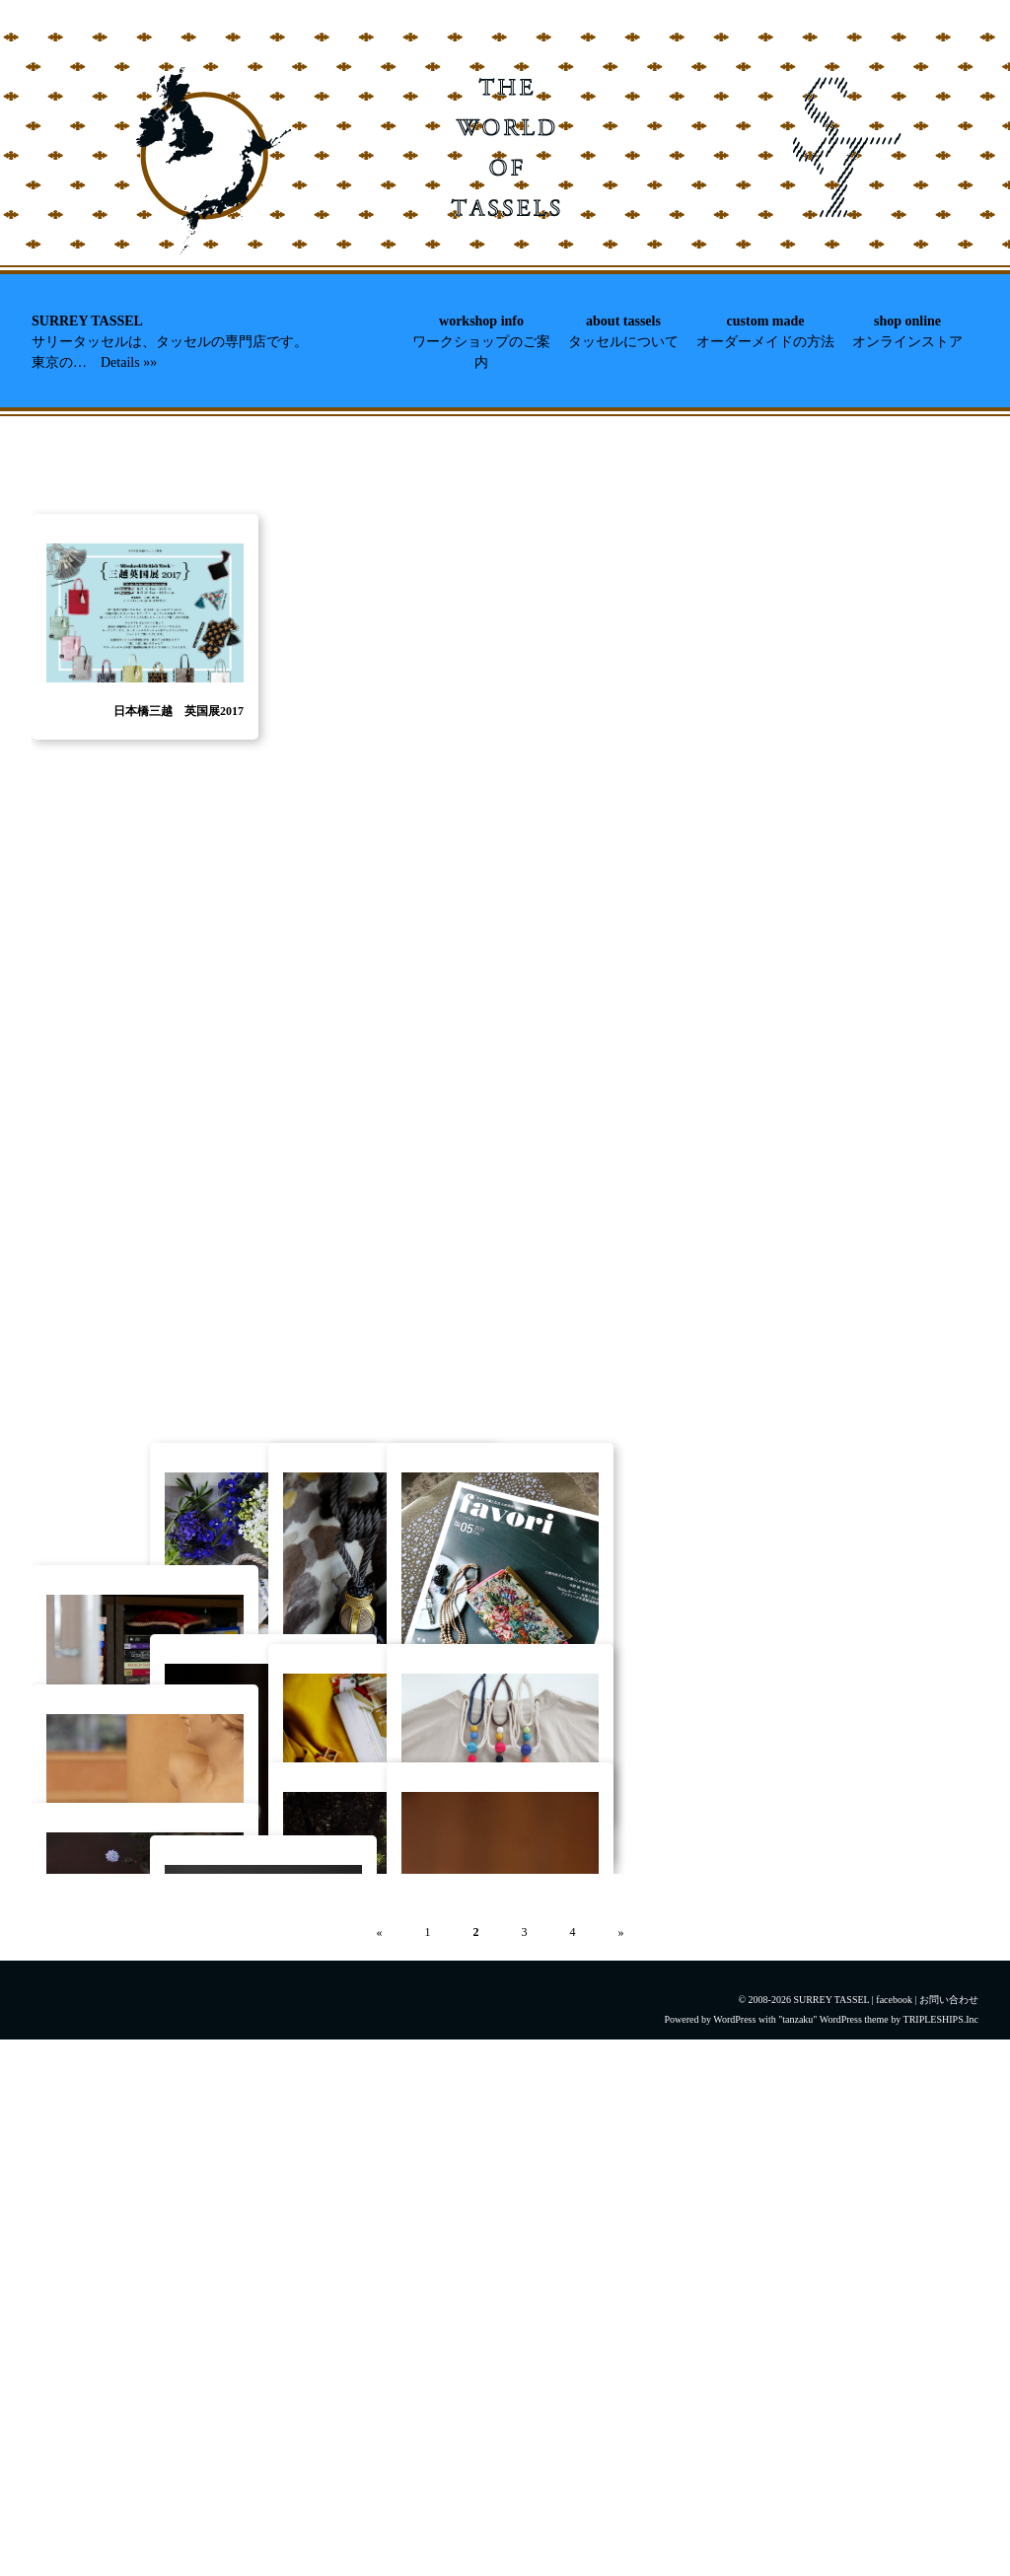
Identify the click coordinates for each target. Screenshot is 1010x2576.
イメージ (575, 2116)
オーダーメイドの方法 (765, 341)
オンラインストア (907, 341)
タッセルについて (623, 341)
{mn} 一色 (454, 2153)
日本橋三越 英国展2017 (178, 932)
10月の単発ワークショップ (291, 2310)
